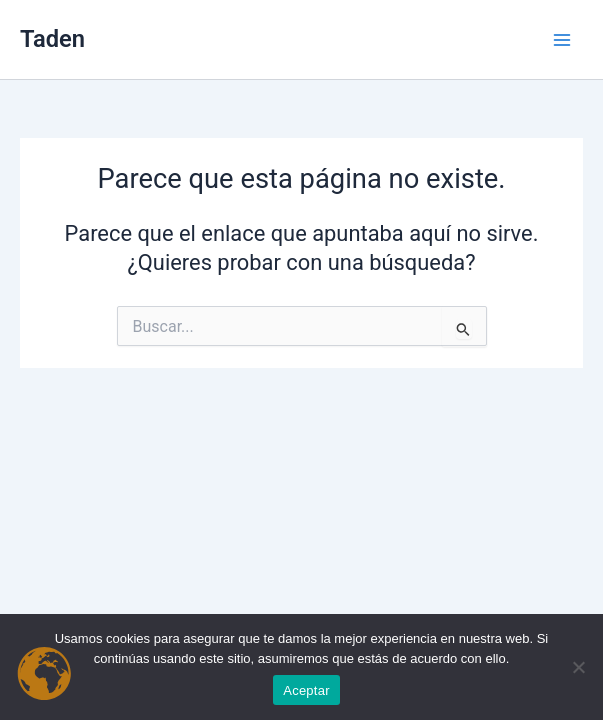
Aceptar (306, 690)
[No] (578, 667)
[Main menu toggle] (562, 40)
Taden (52, 39)
